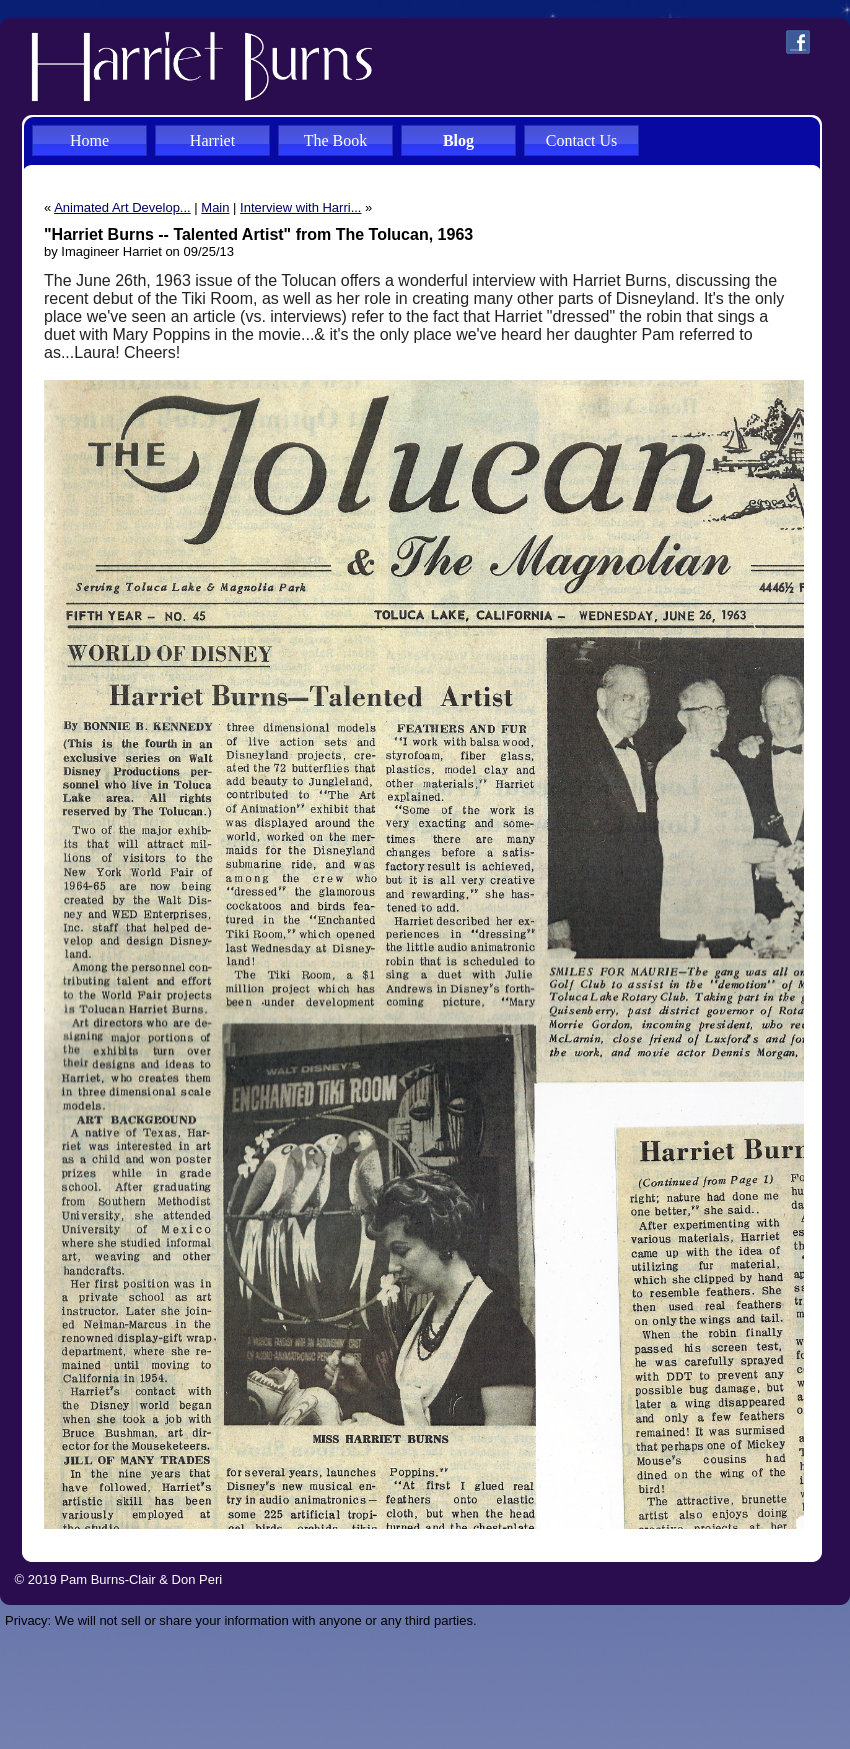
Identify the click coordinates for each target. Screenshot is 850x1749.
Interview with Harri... (300, 207)
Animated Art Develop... (122, 207)
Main (215, 207)
